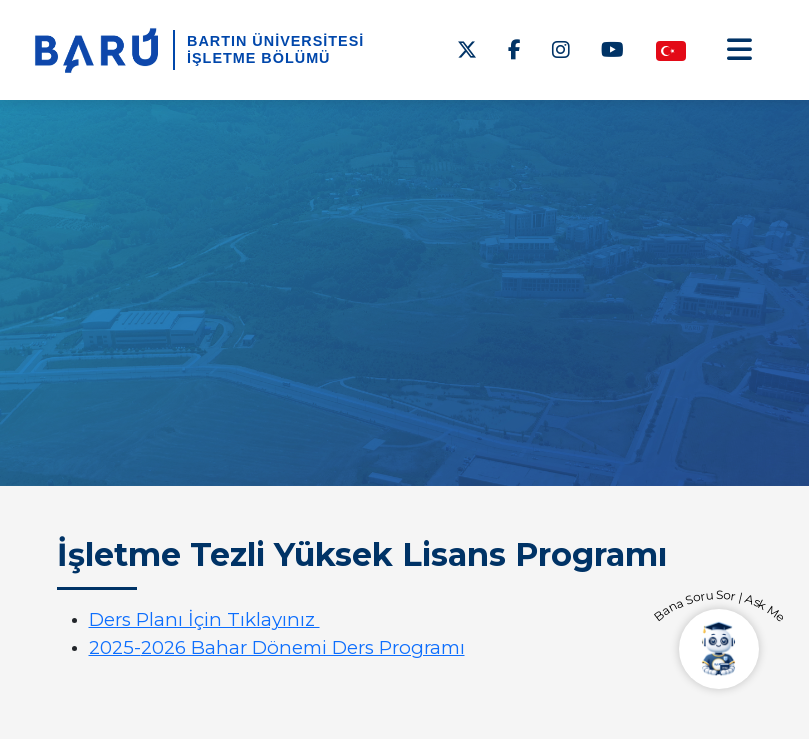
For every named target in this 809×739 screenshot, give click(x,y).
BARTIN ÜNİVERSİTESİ (275, 41)
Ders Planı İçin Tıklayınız (204, 619)
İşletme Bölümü (259, 58)
